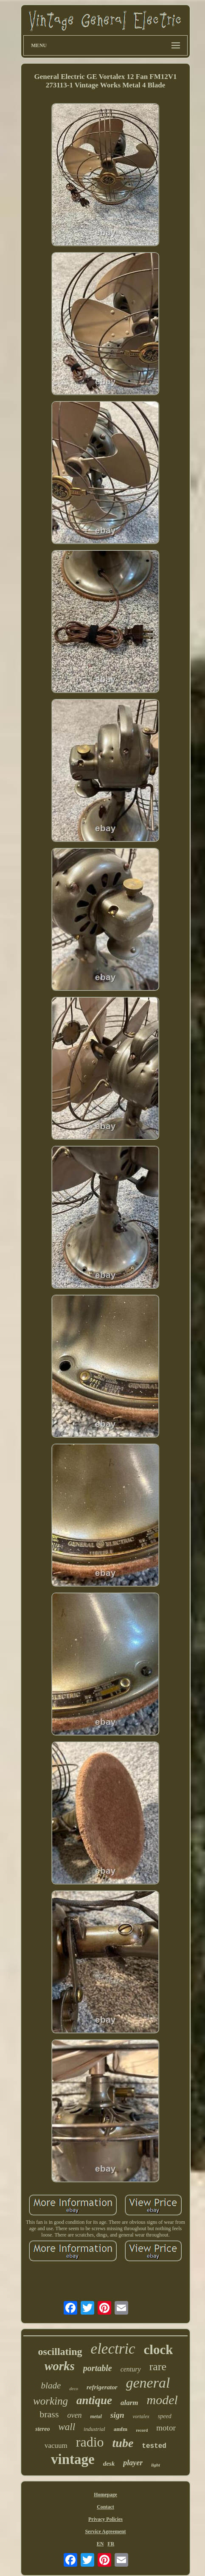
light (155, 2464)
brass (49, 2414)
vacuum (56, 2445)
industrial (94, 2429)
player (133, 2462)
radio (90, 2442)
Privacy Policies (105, 2519)
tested (154, 2446)
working (50, 2401)
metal (95, 2416)
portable (97, 2368)
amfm (121, 2429)
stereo (42, 2429)
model (162, 2400)
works (60, 2366)
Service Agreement (105, 2531)
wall (66, 2427)
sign (117, 2415)
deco (73, 2388)
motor (165, 2427)
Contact (105, 2507)
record (142, 2430)
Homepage (105, 2495)
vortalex (141, 2416)
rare (157, 2366)
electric (113, 2349)
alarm (129, 2403)
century (131, 2369)
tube (123, 2443)
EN (100, 2544)
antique (94, 2400)
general (148, 2383)
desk (109, 2463)
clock (158, 2349)
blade (51, 2385)
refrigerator (102, 2387)
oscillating (60, 2351)
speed (164, 2416)
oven (74, 2415)
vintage (73, 2459)
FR (110, 2544)
